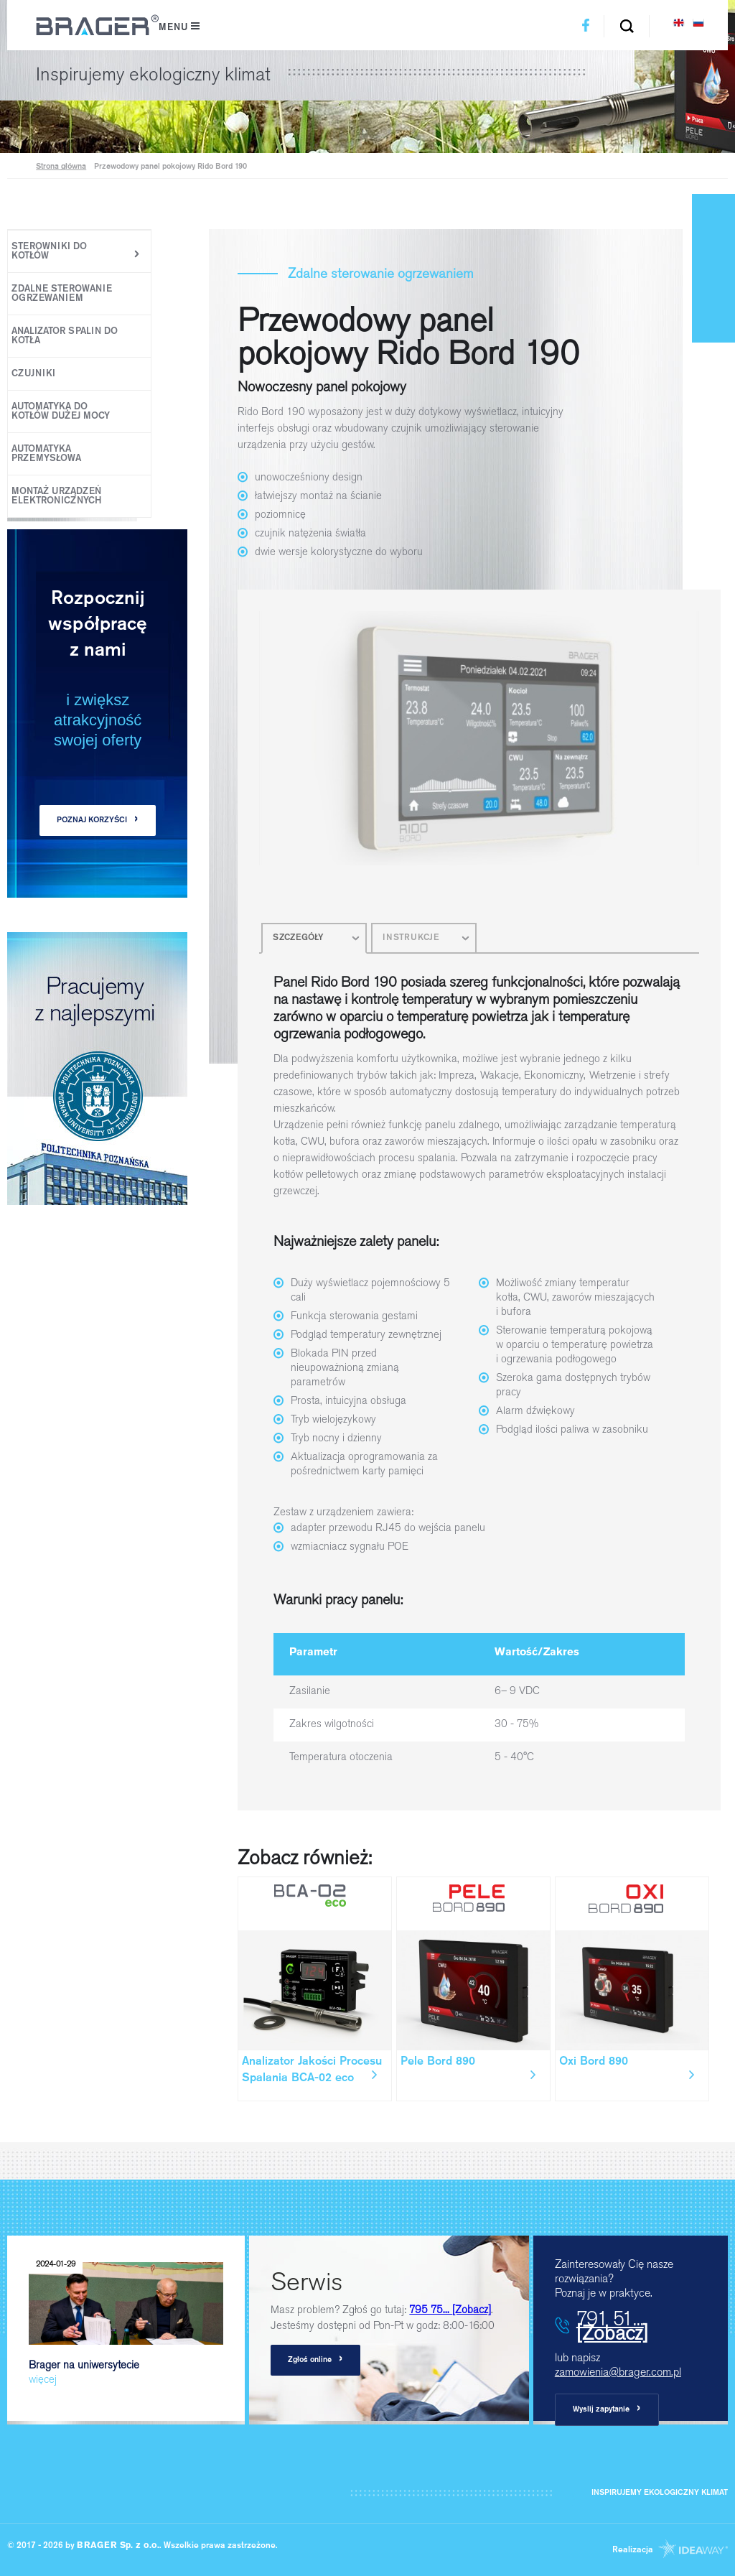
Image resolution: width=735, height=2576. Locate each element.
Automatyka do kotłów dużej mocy (60, 411)
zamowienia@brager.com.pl (618, 2371)
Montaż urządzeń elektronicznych (56, 496)
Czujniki (33, 373)
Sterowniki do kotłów (49, 251)
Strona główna (61, 167)
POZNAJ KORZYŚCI (98, 820)
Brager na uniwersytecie (126, 2320)
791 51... (612, 2325)
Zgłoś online (315, 2359)
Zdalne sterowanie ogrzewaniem (61, 293)
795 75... (450, 2309)
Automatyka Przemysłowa (46, 454)
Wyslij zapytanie (607, 2409)
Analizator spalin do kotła (64, 336)
